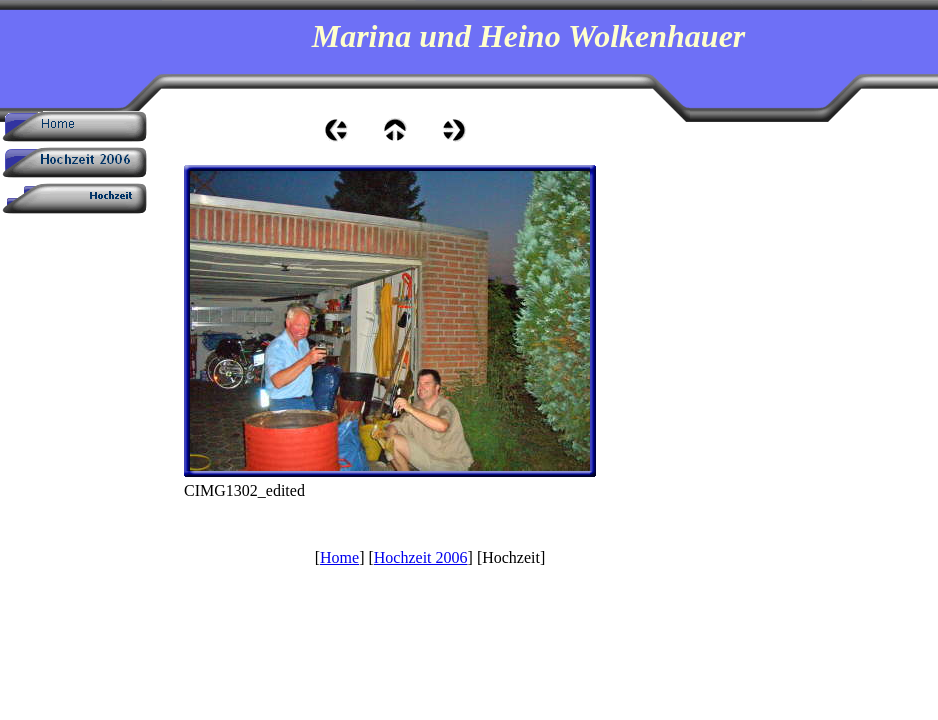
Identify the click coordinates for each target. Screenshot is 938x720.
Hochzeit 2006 (421, 557)
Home (339, 557)
